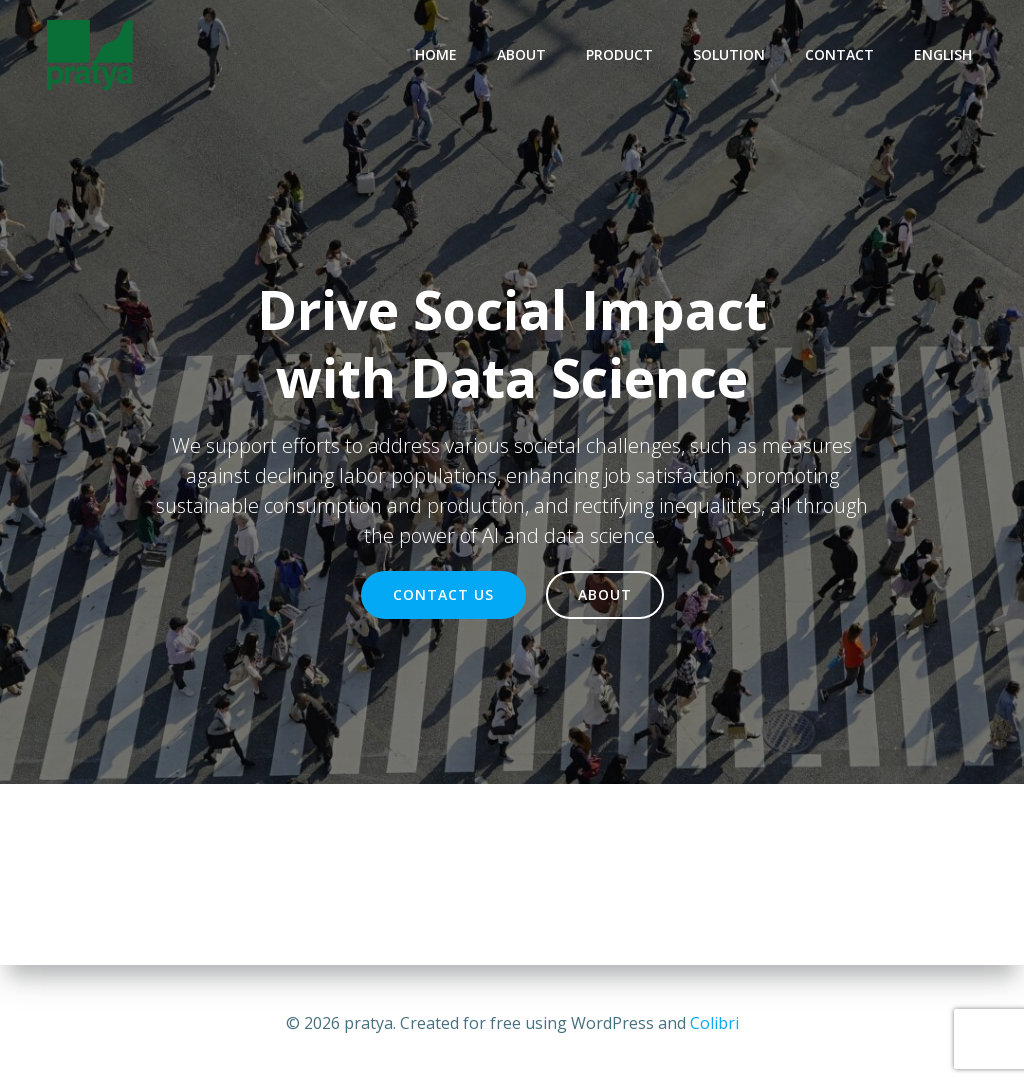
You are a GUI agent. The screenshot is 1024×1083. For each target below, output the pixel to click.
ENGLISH (943, 54)
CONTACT (839, 54)
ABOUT (521, 54)
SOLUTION (729, 54)
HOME (436, 54)
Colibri (714, 1023)
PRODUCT (619, 54)
